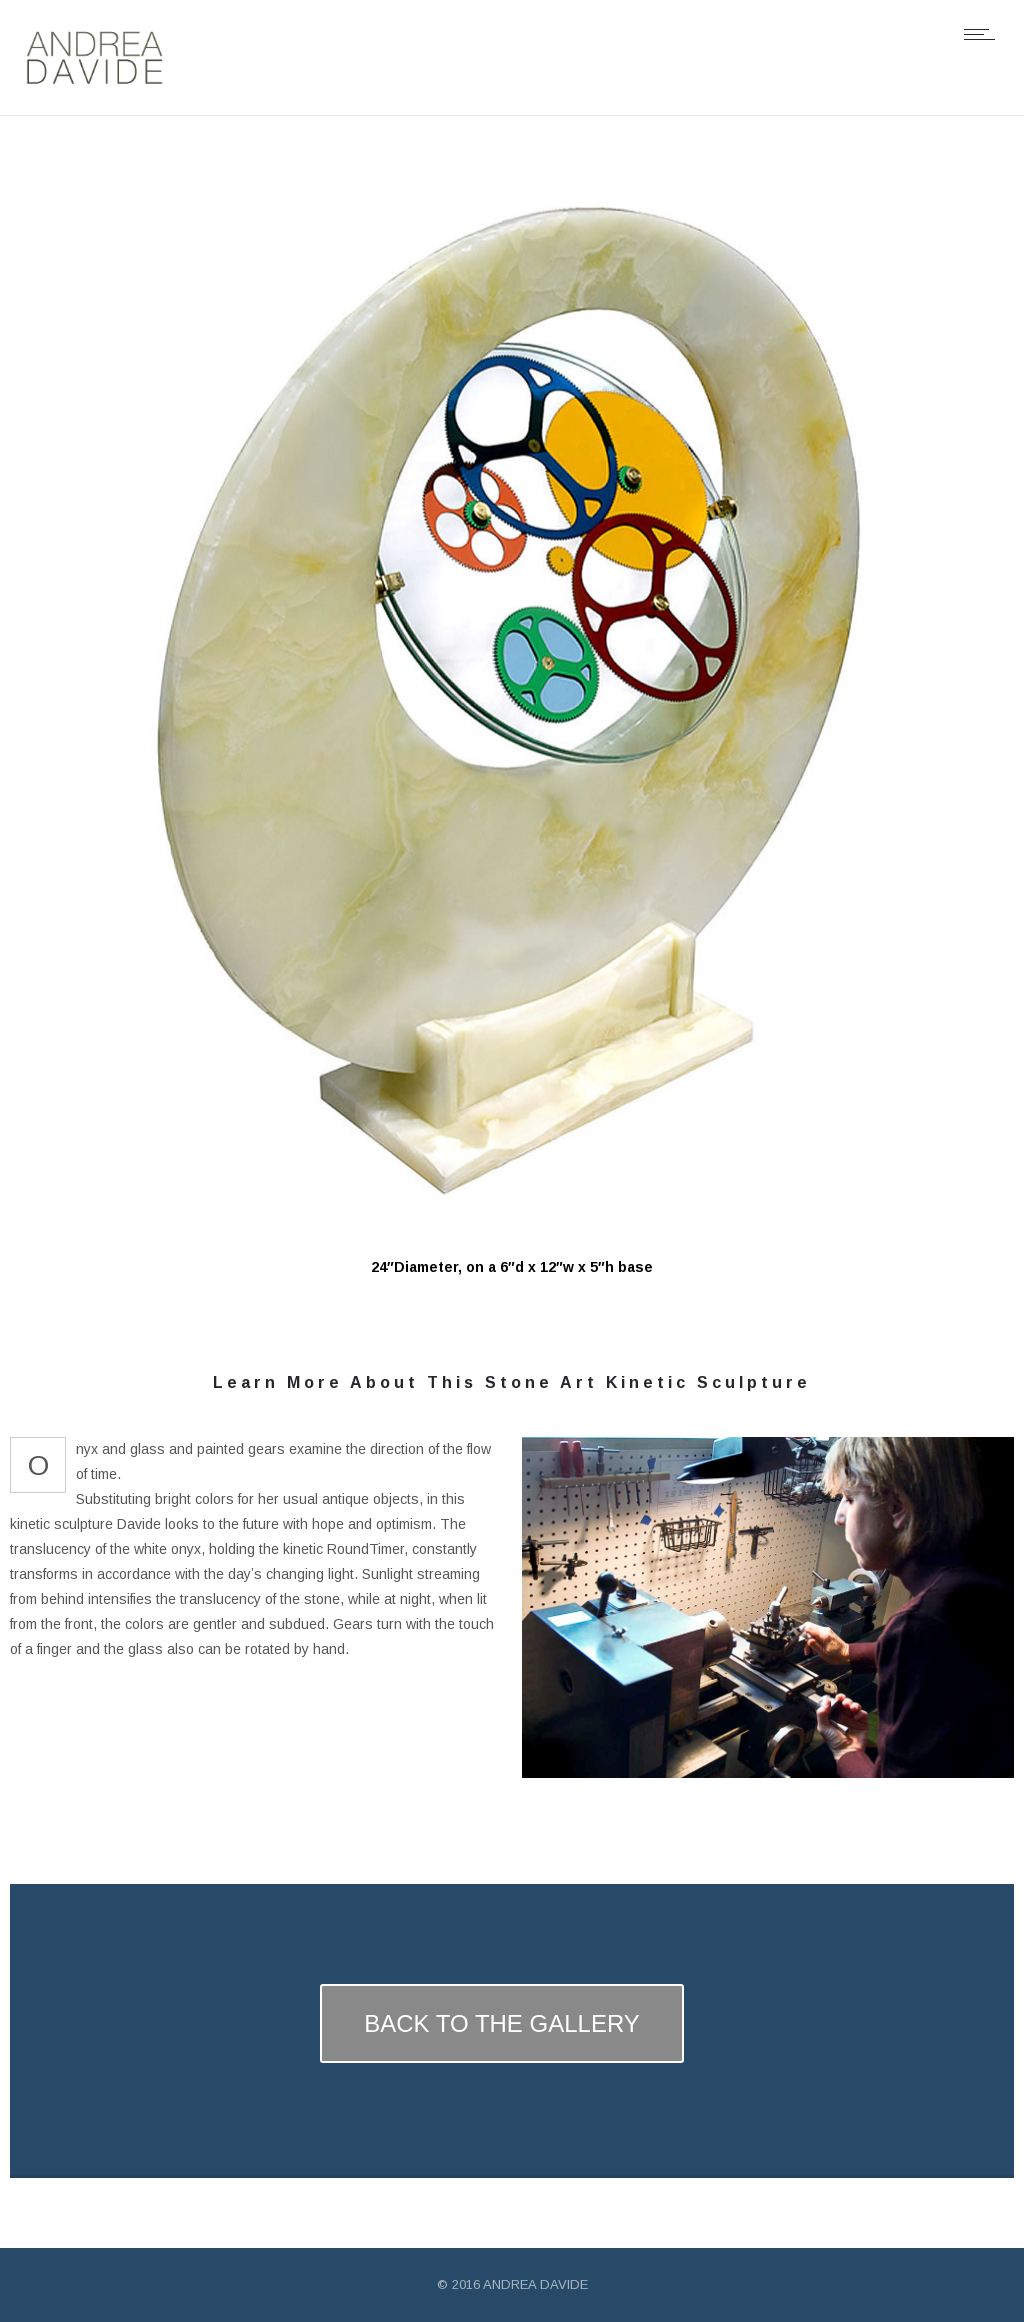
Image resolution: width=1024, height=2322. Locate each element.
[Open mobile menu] (984, 34)
